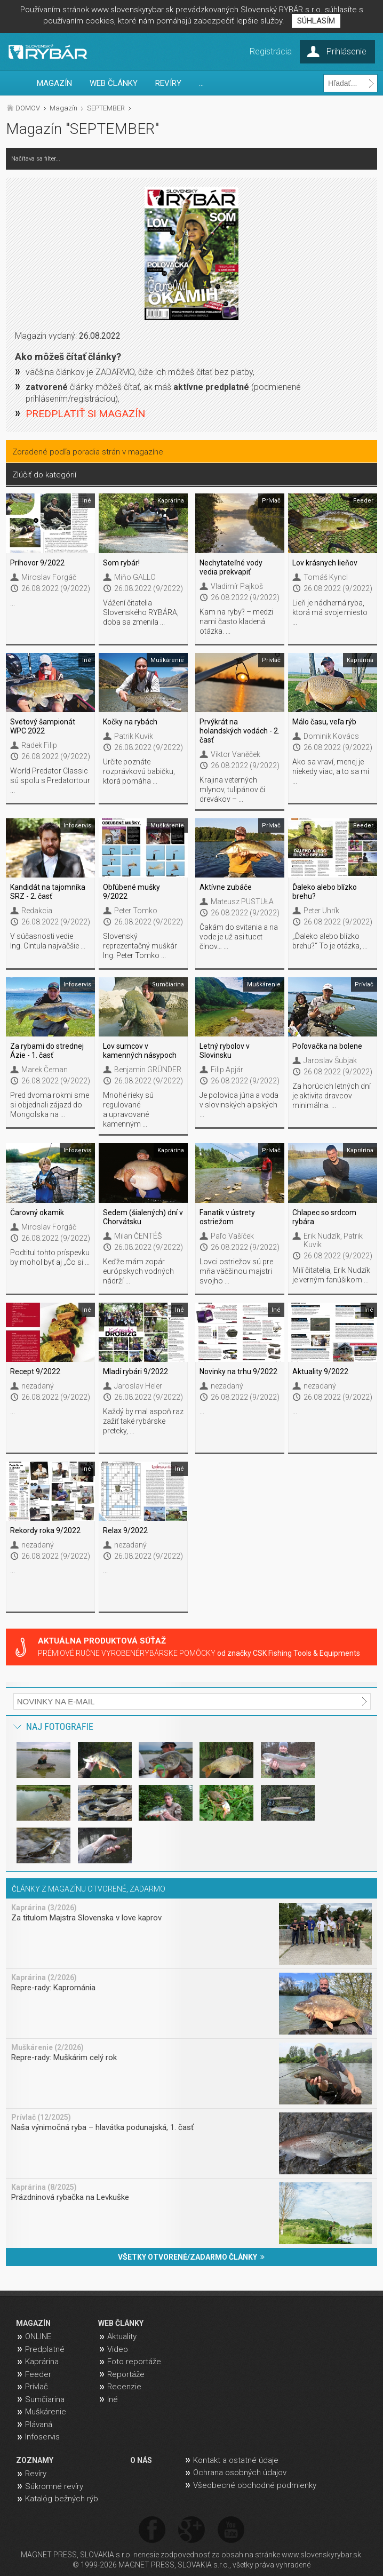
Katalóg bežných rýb (61, 2498)
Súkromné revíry (54, 2486)
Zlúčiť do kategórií (44, 475)
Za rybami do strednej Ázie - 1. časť (47, 1050)
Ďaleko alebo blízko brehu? (324, 891)
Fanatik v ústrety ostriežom (227, 1217)
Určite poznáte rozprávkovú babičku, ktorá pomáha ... (139, 771)
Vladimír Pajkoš (237, 586)
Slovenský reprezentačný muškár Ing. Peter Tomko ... (140, 946)
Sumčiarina (45, 2399)
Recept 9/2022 (35, 1371)
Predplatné (45, 2349)
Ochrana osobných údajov (239, 2472)
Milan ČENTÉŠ (138, 1236)
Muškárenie (45, 2412)
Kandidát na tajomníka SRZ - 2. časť (47, 891)
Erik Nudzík (322, 1236)
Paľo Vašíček (232, 1236)
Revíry (35, 2473)
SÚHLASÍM (316, 21)
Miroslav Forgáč (48, 577)
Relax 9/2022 (125, 1530)
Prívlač (36, 2386)
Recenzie (124, 2386)
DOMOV (27, 108)
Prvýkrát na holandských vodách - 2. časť (240, 730)
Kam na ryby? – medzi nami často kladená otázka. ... (236, 621)
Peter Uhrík (321, 910)
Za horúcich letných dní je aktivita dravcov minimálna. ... (331, 1096)
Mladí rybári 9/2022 (135, 1371)
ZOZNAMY (34, 2460)
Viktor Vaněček (235, 754)
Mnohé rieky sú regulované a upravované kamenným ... (128, 1109)
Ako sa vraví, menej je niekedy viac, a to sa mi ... (330, 771)
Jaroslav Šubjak (330, 1060)
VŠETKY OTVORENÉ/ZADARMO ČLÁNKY (191, 2257)
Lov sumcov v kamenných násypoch (140, 1050)
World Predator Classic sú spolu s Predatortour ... (50, 780)
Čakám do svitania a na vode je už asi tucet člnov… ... (239, 937)
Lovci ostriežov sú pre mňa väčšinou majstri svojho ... (236, 1271)
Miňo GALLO (135, 577)
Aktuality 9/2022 (320, 1371)
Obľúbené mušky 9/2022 (131, 891)
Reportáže (126, 2374)
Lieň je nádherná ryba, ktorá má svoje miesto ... (330, 612)
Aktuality (122, 2336)
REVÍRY (168, 83)
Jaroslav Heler (138, 1386)
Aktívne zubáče (226, 887)
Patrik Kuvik (133, 736)
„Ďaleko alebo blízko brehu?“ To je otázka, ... (330, 941)
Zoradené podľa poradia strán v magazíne (87, 452)
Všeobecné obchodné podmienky (254, 2485)
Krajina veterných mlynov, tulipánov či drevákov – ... (232, 789)
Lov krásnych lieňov (324, 563)
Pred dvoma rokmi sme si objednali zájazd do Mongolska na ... (49, 1105)
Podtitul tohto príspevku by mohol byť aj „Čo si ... (50, 1257)
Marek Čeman (44, 1069)
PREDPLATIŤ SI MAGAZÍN (85, 414)
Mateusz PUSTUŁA (242, 901)
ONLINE (38, 2336)
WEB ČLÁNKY (114, 83)
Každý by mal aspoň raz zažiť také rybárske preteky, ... (143, 1421)
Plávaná (38, 2424)
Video (117, 2349)
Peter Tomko (135, 910)
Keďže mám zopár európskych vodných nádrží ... (138, 1271)
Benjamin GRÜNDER (147, 1069)
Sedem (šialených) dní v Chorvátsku (143, 1217)
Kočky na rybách (130, 721)
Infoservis (42, 2437)
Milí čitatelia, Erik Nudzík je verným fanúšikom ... (331, 1275)
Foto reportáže (134, 2361)
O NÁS (141, 2460)
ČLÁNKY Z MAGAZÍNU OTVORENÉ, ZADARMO (88, 1889)
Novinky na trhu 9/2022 (238, 1371)
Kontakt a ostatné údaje (235, 2460)
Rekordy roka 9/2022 (45, 1530)
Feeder (38, 2374)
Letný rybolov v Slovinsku (225, 1050)
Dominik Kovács (331, 736)
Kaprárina (42, 2361)
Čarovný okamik (37, 1212)
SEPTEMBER (106, 108)
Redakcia (36, 910)
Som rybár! (121, 563)
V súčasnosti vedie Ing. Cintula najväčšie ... (47, 941)
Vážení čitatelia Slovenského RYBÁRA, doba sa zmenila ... (141, 612)
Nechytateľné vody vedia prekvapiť (231, 567)
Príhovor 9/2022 (37, 563)
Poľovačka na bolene (327, 1046)
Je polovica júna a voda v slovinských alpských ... (239, 1105)
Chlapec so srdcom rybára (324, 1217)
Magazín (63, 108)
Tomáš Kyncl (326, 577)
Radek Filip (39, 745)
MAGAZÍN (54, 83)
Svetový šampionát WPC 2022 (42, 726)
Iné (112, 2399)
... (201, 83)
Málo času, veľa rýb (324, 721)
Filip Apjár (227, 1069)
